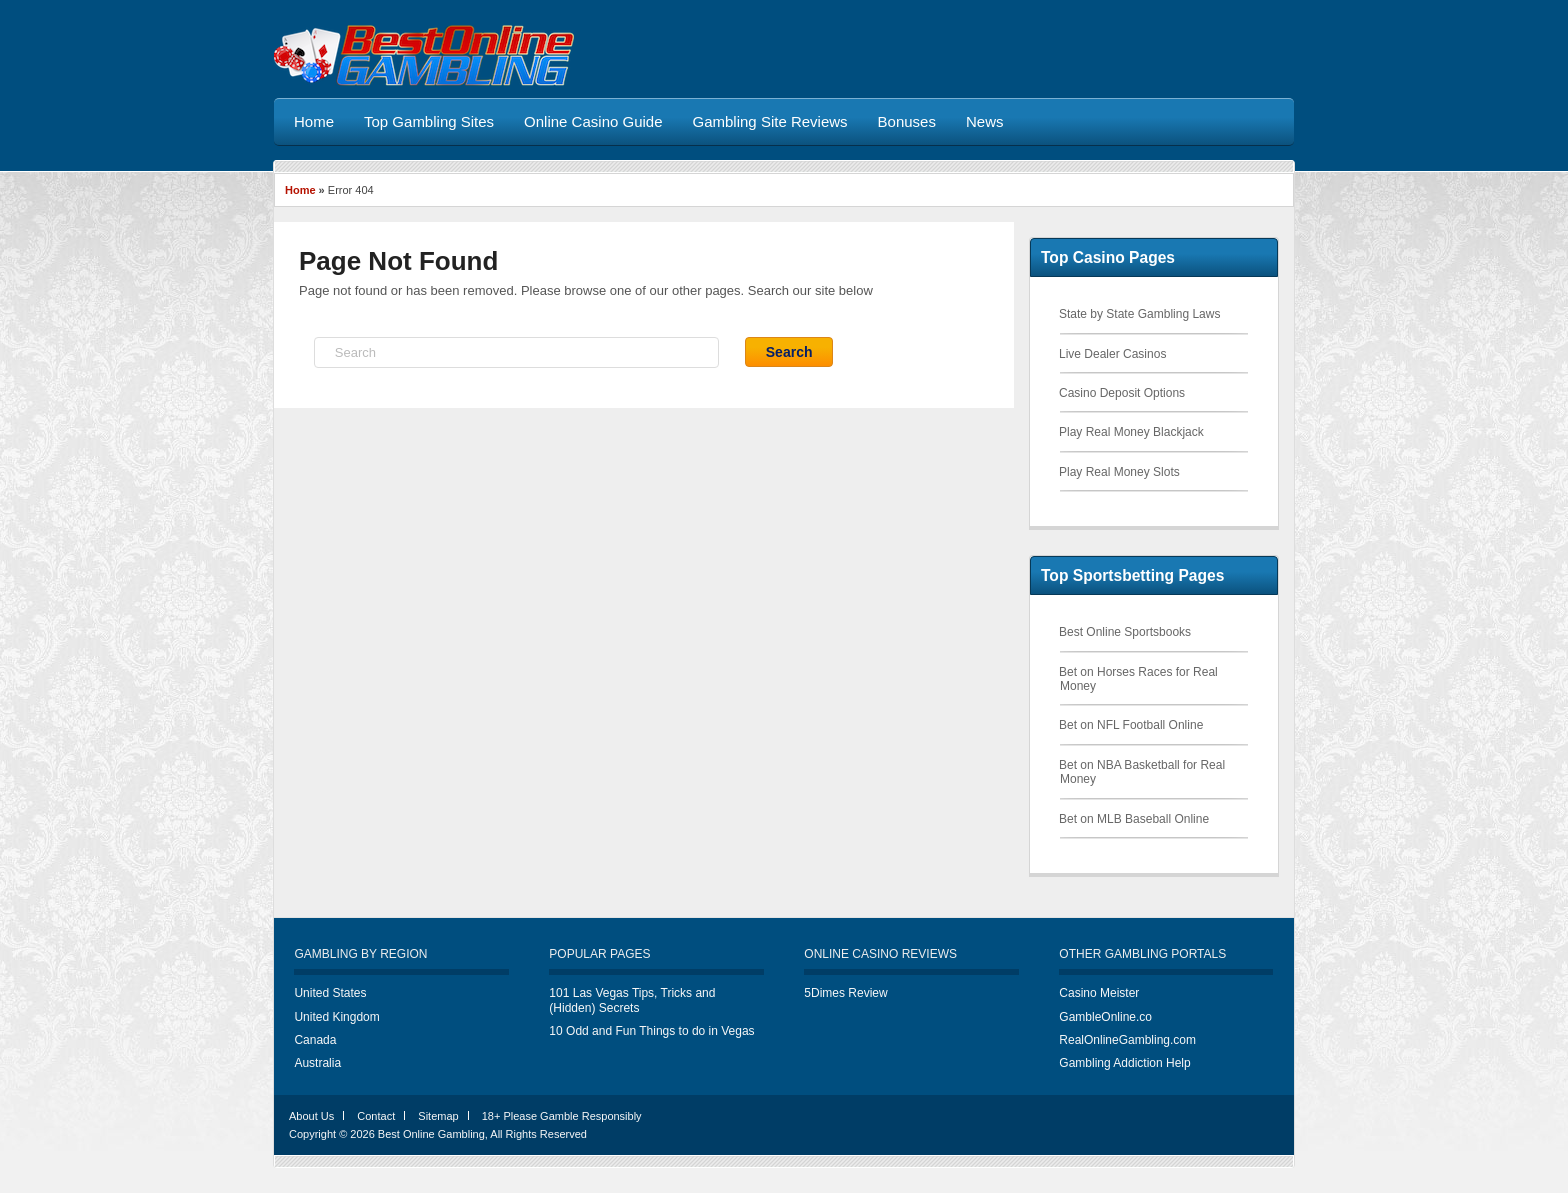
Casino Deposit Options (1122, 393)
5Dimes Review (845, 993)
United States (330, 993)
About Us (311, 1116)
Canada (315, 1040)
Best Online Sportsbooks (1125, 632)
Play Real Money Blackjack (1131, 432)
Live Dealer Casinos (1112, 354)
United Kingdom (336, 1017)
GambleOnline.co (1105, 1017)
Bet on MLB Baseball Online (1134, 819)
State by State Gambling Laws (1139, 314)
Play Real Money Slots (1119, 472)
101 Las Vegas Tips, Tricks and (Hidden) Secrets (632, 1000)
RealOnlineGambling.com (1127, 1040)
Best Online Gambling (431, 1134)
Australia (317, 1063)
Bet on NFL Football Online (1131, 725)
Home (300, 190)
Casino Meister (1099, 993)
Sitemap (438, 1116)
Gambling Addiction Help (1124, 1063)
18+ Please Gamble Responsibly (562, 1116)
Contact (376, 1116)
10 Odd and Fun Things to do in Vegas (651, 1031)
